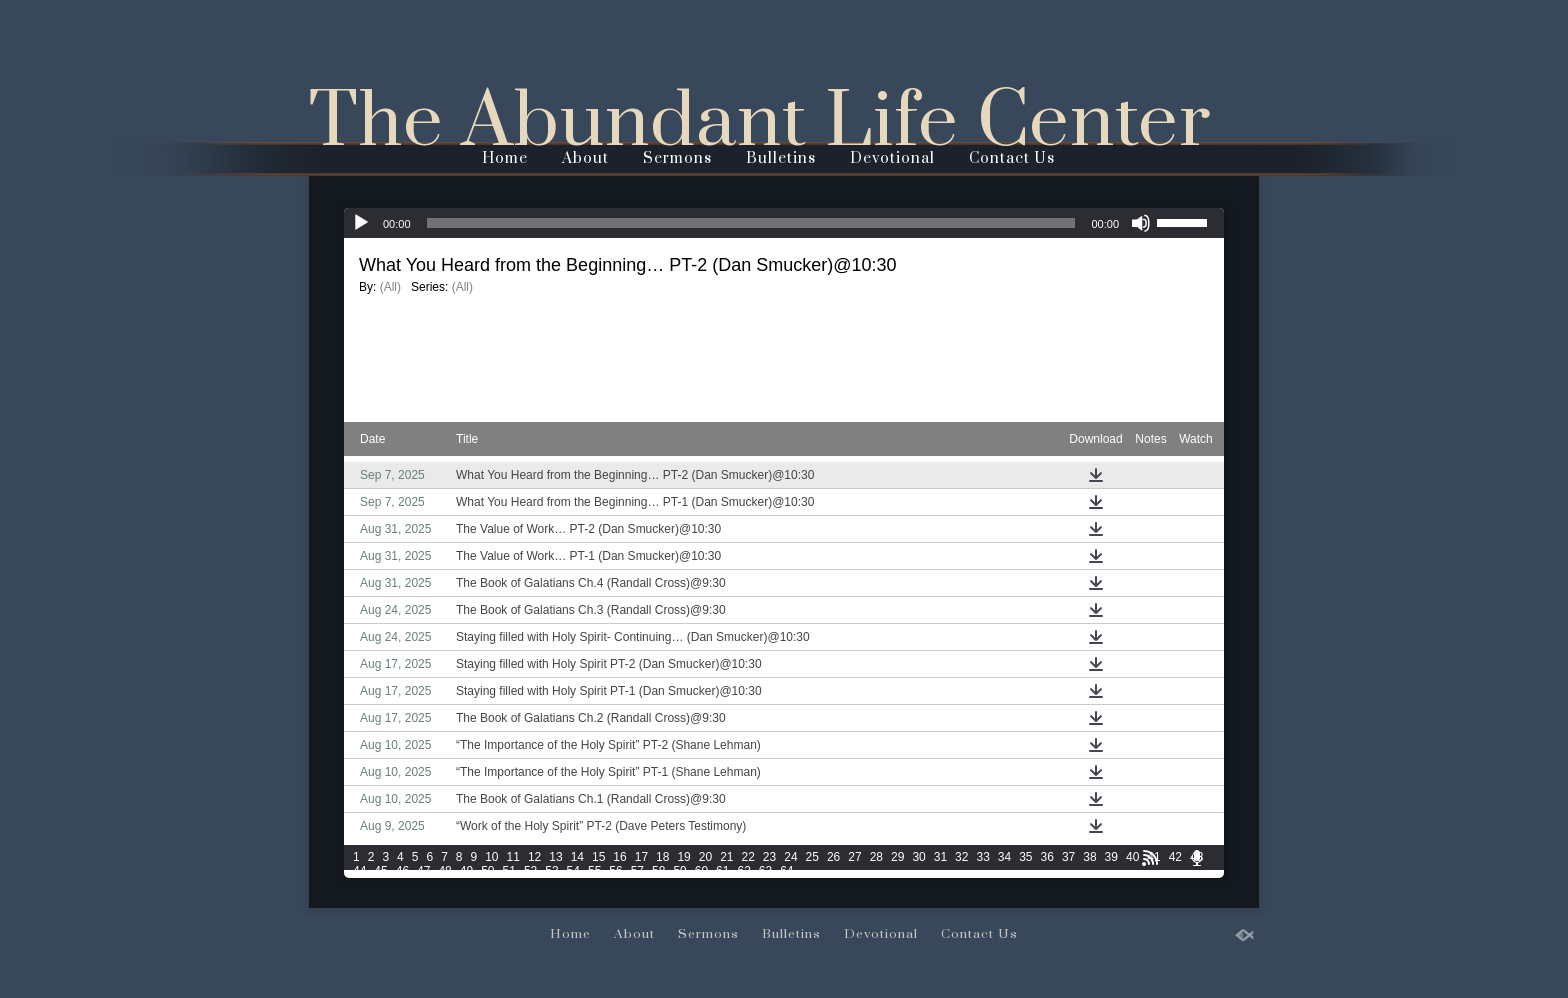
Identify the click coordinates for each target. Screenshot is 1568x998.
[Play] (361, 223)
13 (555, 857)
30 (918, 857)
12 (534, 857)
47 (423, 871)
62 (743, 871)
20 (705, 857)
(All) (390, 287)
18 (662, 857)
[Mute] (1141, 223)
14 (577, 857)
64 (786, 871)
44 (359, 871)
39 (1111, 857)
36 (1047, 857)
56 (615, 871)
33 (982, 857)
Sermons (677, 158)
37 (1068, 857)
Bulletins (781, 158)
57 (637, 871)
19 (683, 857)
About (585, 158)
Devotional (892, 158)
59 (679, 871)
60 (701, 871)
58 (658, 871)
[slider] (751, 223)
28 (876, 857)
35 (1025, 857)
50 (487, 871)
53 (551, 871)
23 (769, 857)
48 (444, 871)
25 (812, 857)
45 (380, 871)
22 (748, 857)
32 (961, 857)
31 (940, 857)
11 (513, 857)
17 (641, 857)
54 (573, 871)
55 (594, 871)
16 (619, 857)
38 (1089, 857)
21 (726, 857)
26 (833, 857)
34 (1004, 857)
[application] (784, 223)
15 (598, 857)
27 (854, 857)
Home (505, 158)
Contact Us (1012, 158)
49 (466, 871)
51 (509, 871)
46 (402, 871)
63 (765, 871)
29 (897, 857)
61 (722, 871)
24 (790, 857)
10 (491, 857)
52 (530, 871)
